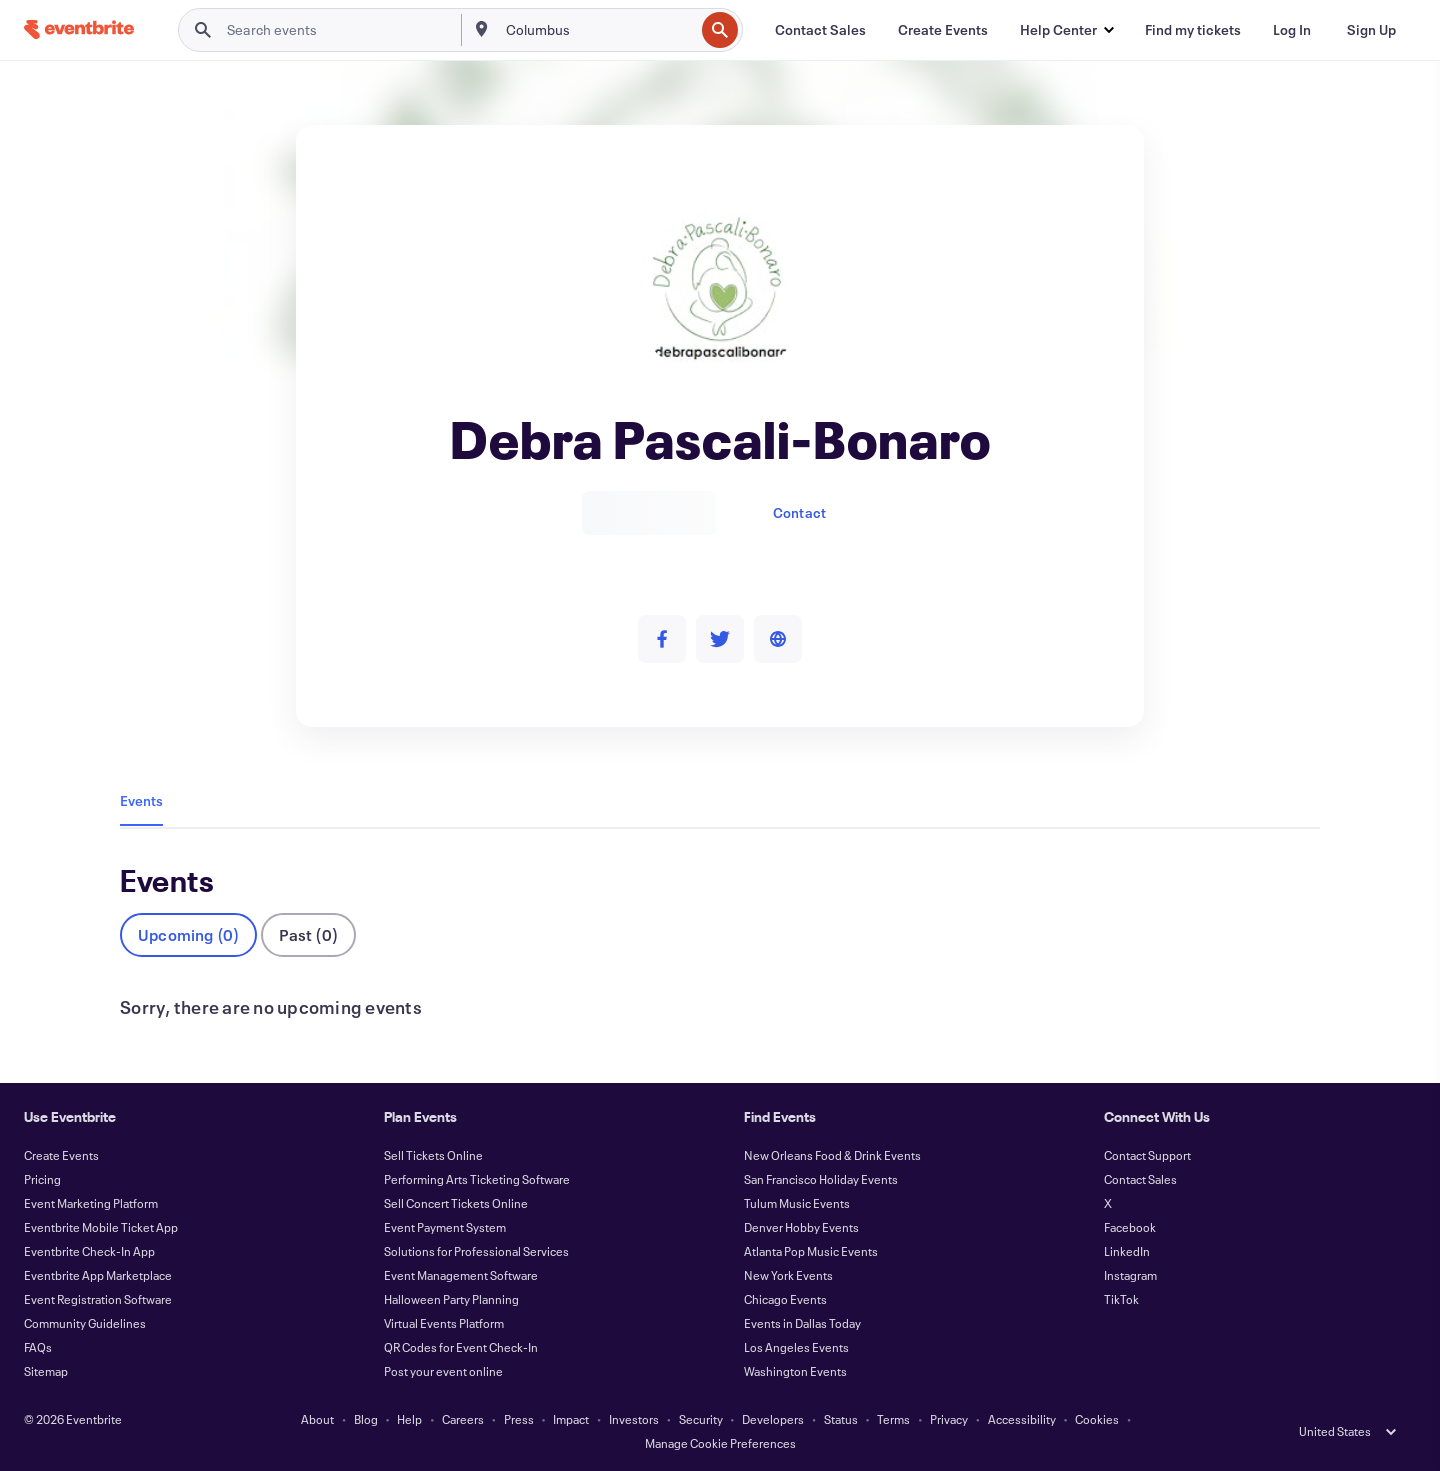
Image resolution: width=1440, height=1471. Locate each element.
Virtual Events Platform (444, 1323)
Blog (366, 1419)
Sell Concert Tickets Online (456, 1203)
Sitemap (46, 1371)
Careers (463, 1419)
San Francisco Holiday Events (821, 1179)
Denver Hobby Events (801, 1227)
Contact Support (1147, 1155)
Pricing (42, 1179)
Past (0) (308, 934)
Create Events (61, 1155)
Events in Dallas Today (802, 1323)
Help (409, 1419)
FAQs (38, 1347)
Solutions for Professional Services (476, 1251)
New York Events (788, 1275)
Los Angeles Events (796, 1347)
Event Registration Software (98, 1299)
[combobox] (598, 30)
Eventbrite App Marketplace (98, 1275)
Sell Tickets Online (433, 1155)
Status (841, 1419)
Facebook (1130, 1227)
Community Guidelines (85, 1323)
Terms (893, 1419)
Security (701, 1419)
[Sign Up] (1371, 30)
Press (519, 1419)
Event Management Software (461, 1275)
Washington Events (795, 1371)
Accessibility (1022, 1419)
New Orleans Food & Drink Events (832, 1155)
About (317, 1419)
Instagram (1130, 1275)
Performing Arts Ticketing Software (477, 1179)
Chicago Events (785, 1299)
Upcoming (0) (188, 934)
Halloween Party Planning (451, 1299)
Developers (773, 1419)
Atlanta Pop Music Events (811, 1251)
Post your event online (443, 1371)
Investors (634, 1419)
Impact (571, 1419)
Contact (799, 512)
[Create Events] (943, 30)
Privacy (949, 1419)
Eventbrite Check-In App (89, 1251)
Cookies (1097, 1419)
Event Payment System (445, 1227)
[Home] (79, 29)
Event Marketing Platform (91, 1203)
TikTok (1121, 1299)
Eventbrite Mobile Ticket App (101, 1227)
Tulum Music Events (797, 1203)
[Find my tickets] (1193, 30)
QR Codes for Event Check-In (461, 1347)
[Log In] (1292, 30)
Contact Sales (1140, 1179)
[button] (1066, 30)
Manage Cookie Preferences (720, 1443)
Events (141, 800)
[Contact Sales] (820, 30)
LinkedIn (1127, 1251)
